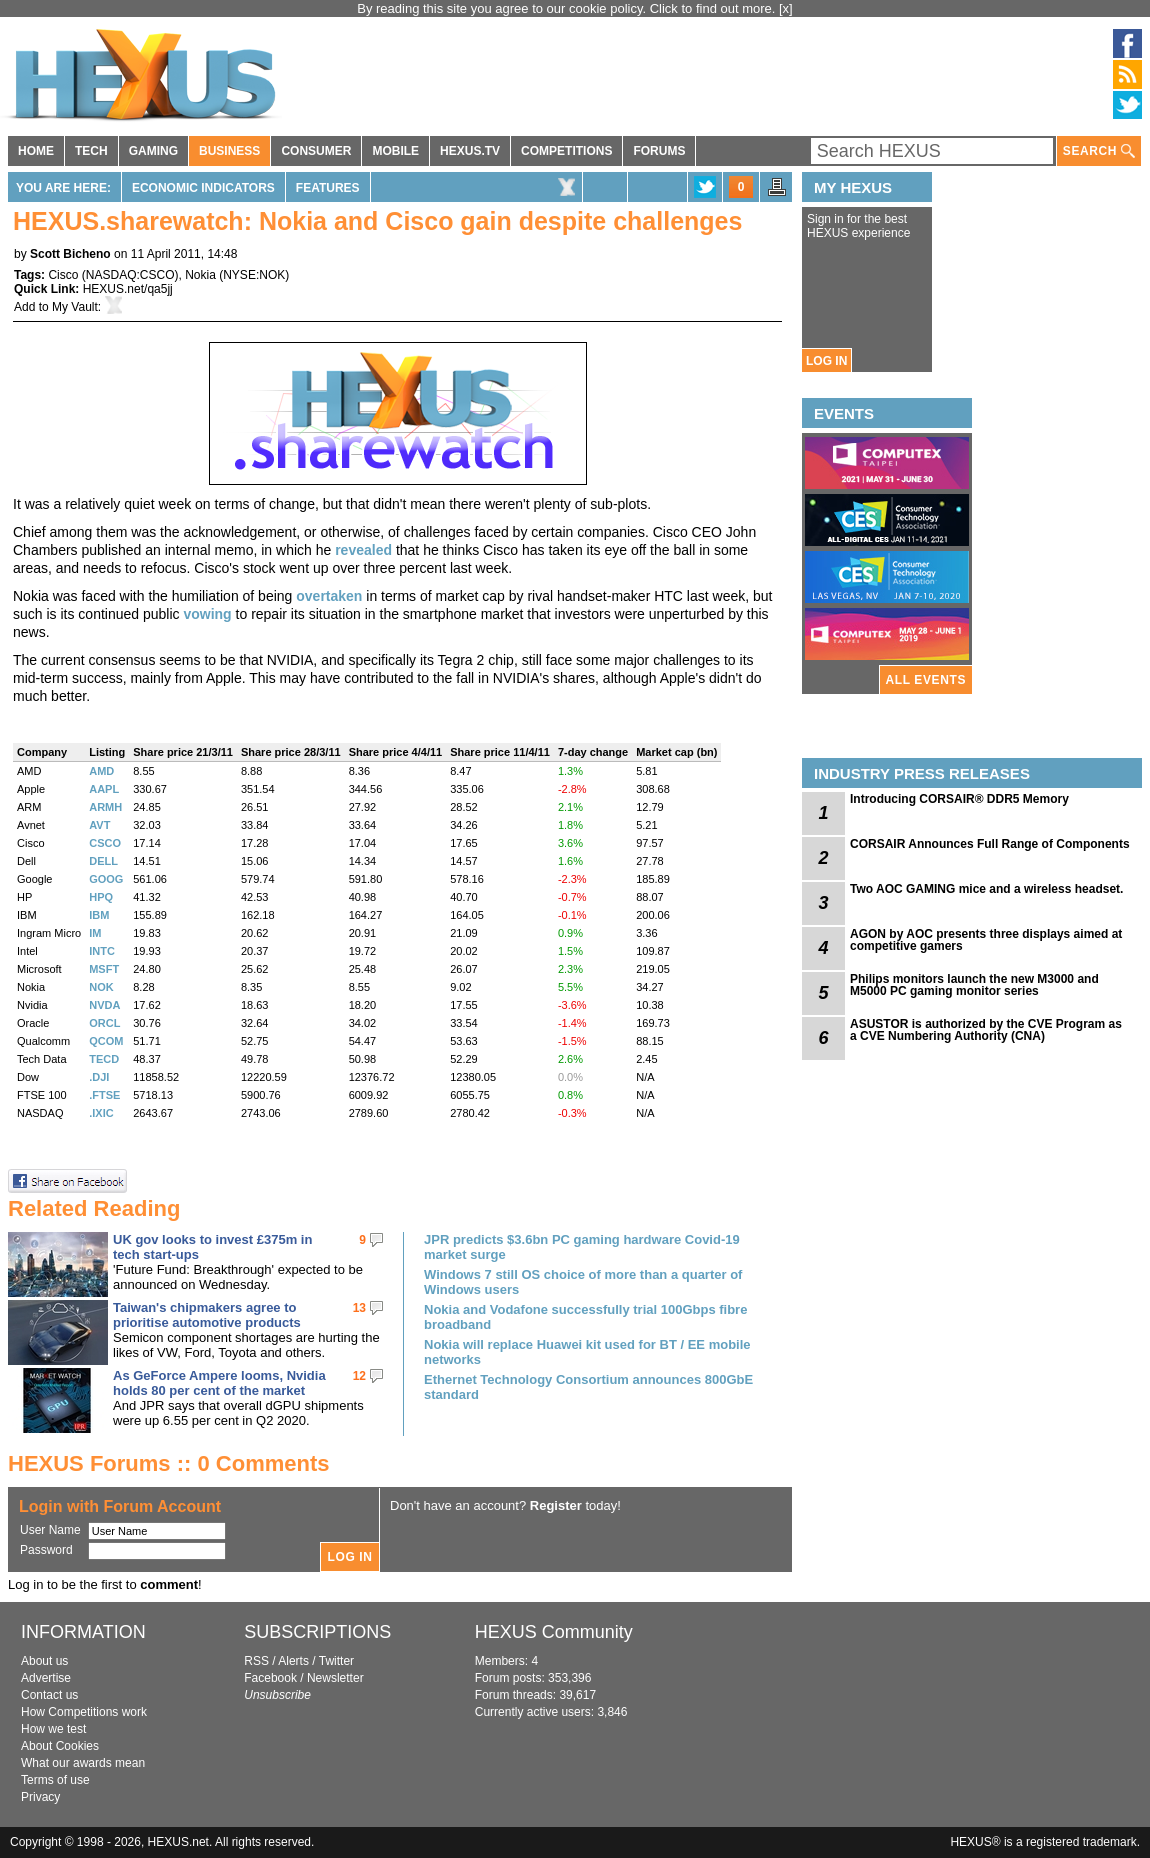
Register (556, 1505)
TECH (91, 151)
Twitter (336, 1661)
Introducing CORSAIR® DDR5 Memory (959, 799)
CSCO (105, 843)
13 (359, 1308)
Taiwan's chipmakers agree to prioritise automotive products (207, 1315)
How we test (53, 1729)
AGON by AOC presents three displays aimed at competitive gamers (986, 940)
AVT (99, 825)
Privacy (40, 1797)
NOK (101, 987)
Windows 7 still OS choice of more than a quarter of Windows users (583, 1282)
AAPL (104, 789)
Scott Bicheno (70, 254)
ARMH (105, 807)
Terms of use (55, 1780)
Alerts (293, 1661)
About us (44, 1661)
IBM (99, 915)
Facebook (270, 1678)
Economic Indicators (203, 188)
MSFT (104, 969)
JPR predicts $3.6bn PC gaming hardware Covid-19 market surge (582, 1247)
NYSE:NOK (254, 275)
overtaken (329, 596)
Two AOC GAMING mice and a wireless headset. (986, 889)
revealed (363, 550)
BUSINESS (229, 151)
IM (95, 933)
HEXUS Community (554, 1632)
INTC (102, 951)
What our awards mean (83, 1763)
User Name (50, 1530)
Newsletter (335, 1678)
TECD (104, 1059)
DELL (103, 861)
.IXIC (101, 1113)
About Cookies (60, 1746)
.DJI (99, 1077)
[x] (786, 8)
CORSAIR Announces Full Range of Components (990, 844)
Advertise (46, 1678)
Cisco (63, 275)
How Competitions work (84, 1712)
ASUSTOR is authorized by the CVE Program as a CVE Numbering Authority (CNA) (986, 1030)
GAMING (153, 151)
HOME (36, 151)
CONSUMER (316, 151)
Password (46, 1550)
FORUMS (659, 151)
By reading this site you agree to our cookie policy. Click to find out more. (568, 8)
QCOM (106, 1041)
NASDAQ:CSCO (130, 275)
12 (359, 1376)
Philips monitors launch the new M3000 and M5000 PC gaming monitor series (974, 985)
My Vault (75, 307)
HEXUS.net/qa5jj (128, 289)
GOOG (106, 879)
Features (328, 188)
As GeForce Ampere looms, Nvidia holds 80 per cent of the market (219, 1383)
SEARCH (1099, 151)
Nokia (200, 275)
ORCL (104, 1023)
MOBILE (395, 151)
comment (169, 1584)
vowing (207, 614)
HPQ (101, 897)
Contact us (49, 1695)
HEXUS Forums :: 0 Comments (169, 1463)
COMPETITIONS (566, 151)
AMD (101, 771)
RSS (256, 1661)
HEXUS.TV (470, 151)
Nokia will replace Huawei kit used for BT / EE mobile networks (587, 1352)
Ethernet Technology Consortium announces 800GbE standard (588, 1387)
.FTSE (104, 1095)
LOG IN (826, 361)
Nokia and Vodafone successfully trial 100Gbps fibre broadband (585, 1317)
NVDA (104, 1005)
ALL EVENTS (926, 680)
